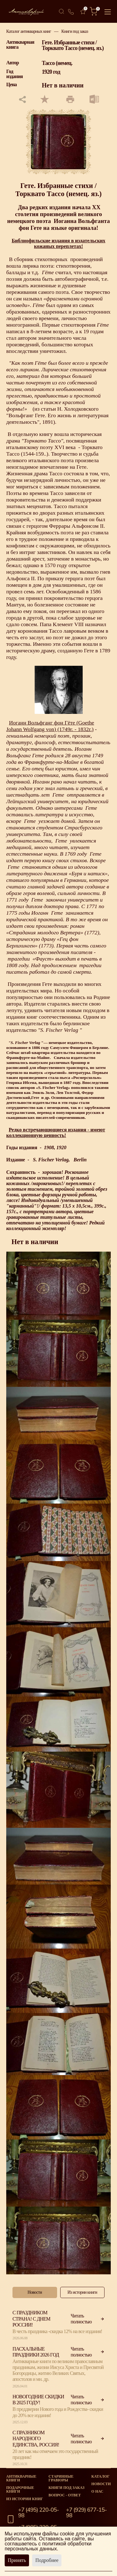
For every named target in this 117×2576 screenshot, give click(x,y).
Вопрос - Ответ (65, 2495)
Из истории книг (24, 2499)
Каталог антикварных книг (28, 31)
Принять (17, 2560)
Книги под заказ (74, 31)
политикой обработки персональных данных (48, 2546)
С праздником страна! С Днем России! (31, 2318)
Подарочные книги (20, 2489)
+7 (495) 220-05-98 (38, 2512)
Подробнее (46, 2560)
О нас (97, 2491)
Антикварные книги (21, 2478)
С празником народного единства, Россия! (35, 2438)
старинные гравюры (61, 2478)
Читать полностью (88, 2318)
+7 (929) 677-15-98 (86, 2512)
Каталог (100, 2476)
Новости (101, 2484)
